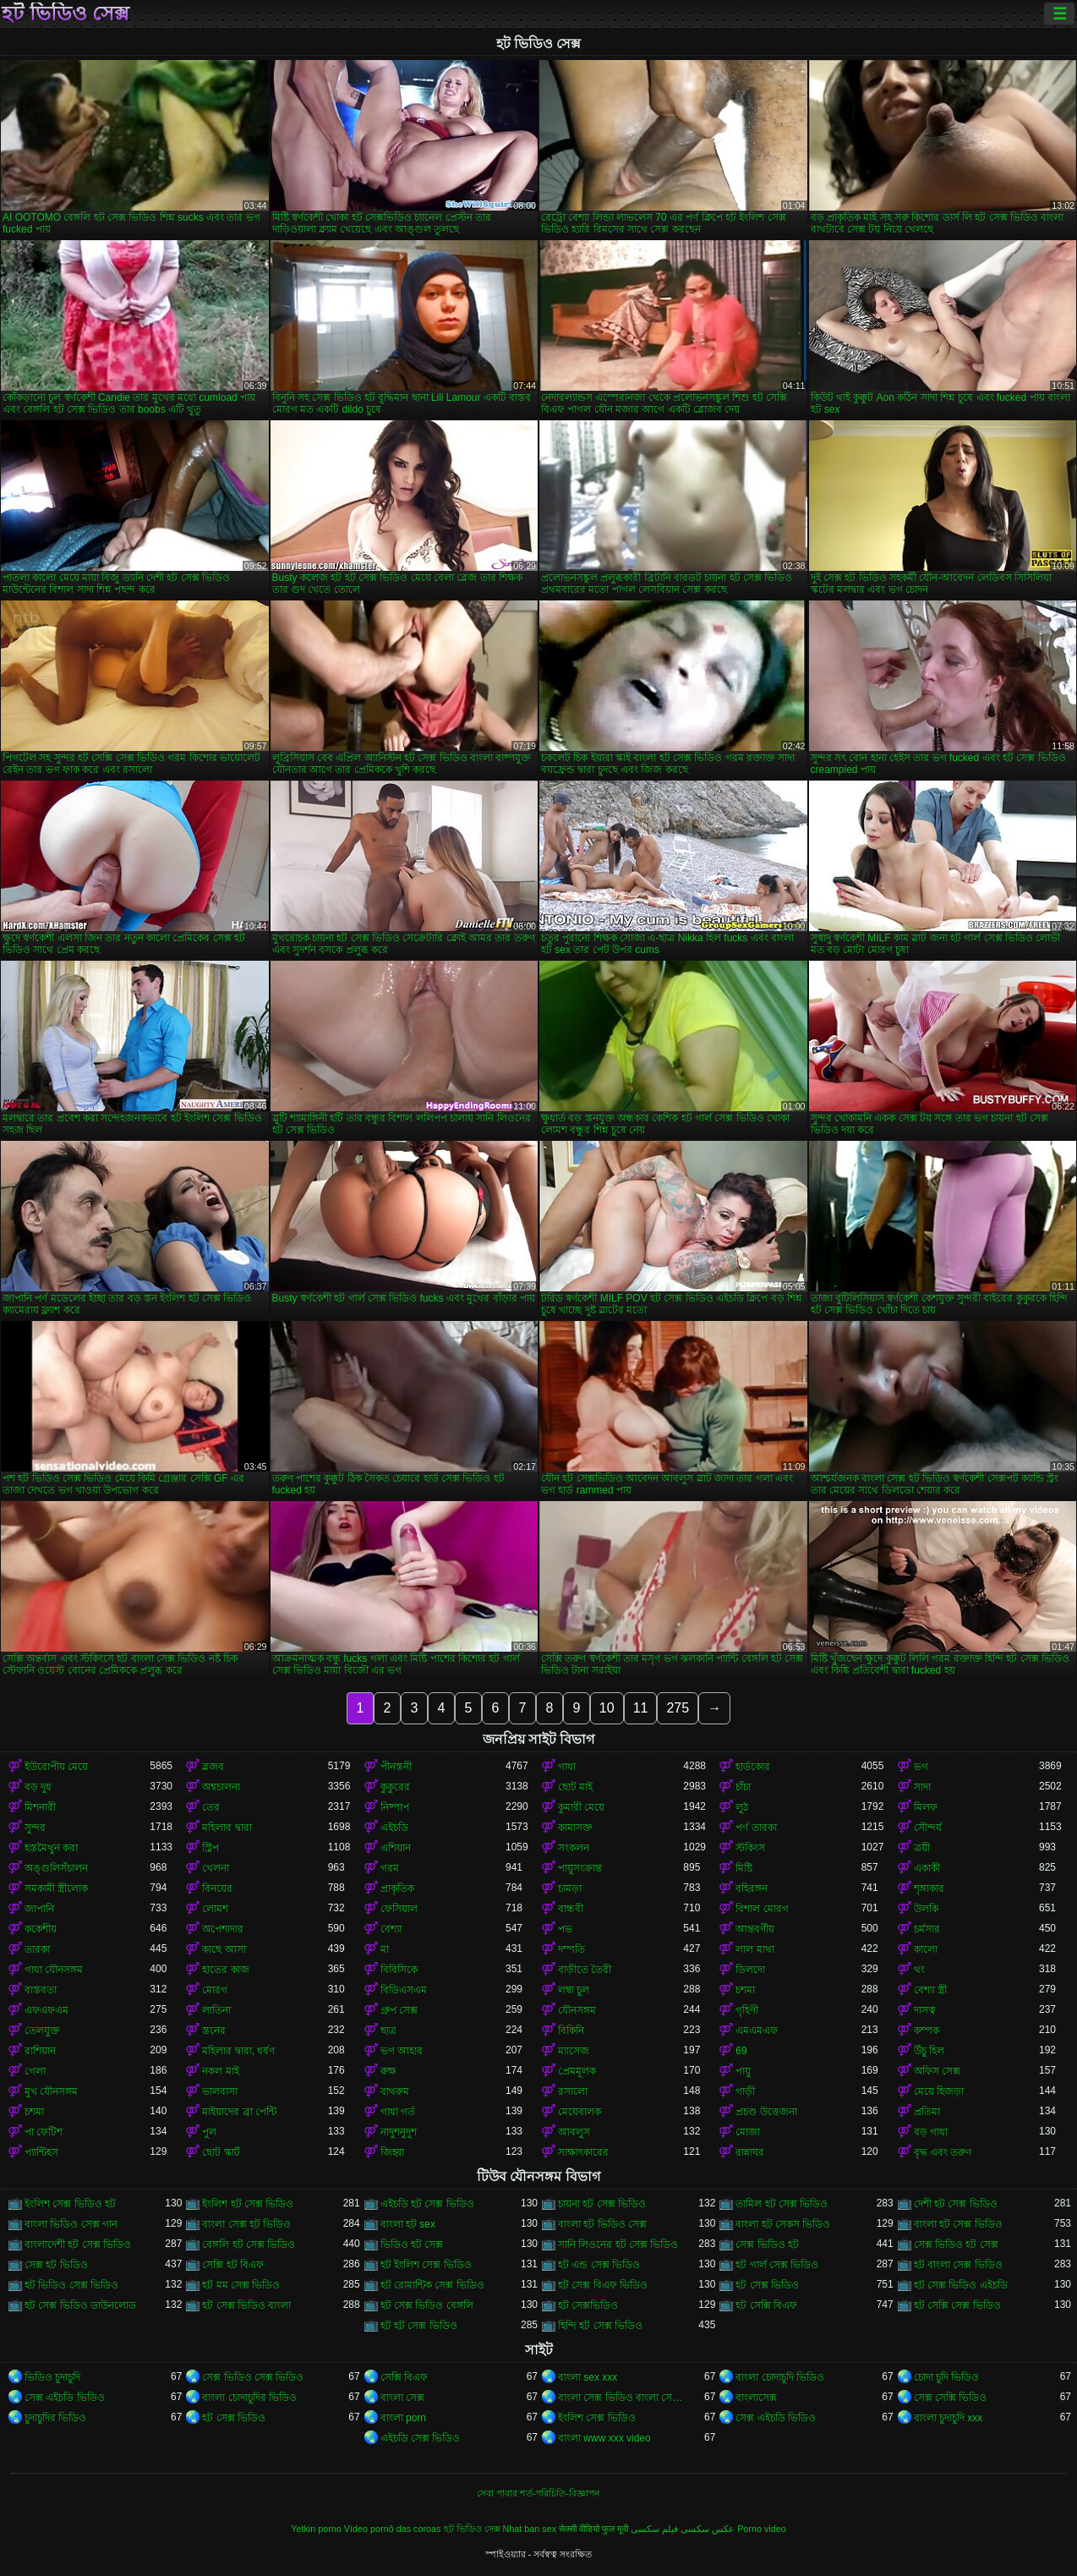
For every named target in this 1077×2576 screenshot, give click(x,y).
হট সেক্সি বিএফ (766, 2305)
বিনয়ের (217, 1888)
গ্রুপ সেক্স (399, 2010)
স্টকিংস (750, 1848)
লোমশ (215, 1909)
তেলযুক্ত (42, 2030)
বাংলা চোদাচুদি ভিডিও (779, 2377)
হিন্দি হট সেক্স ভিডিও (600, 2326)
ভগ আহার (401, 2051)
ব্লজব (213, 1767)
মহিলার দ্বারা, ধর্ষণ (238, 2051)
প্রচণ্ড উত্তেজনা (765, 2112)
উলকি (926, 1909)
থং (919, 1970)
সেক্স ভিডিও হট (767, 2244)
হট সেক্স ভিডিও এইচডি (961, 2285)
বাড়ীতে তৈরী (584, 1970)
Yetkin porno (316, 2529)
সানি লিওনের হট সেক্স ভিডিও (618, 2244)
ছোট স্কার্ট (220, 2152)
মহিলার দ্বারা (226, 1827)
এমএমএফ (756, 2030)
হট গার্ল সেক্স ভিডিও (776, 2265)
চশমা (745, 1990)
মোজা (747, 2132)
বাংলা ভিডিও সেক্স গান (71, 2224)
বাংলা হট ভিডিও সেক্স (602, 2224)
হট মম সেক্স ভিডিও (241, 2285)
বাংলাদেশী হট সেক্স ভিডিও (78, 2244)
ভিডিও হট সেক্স (412, 2244)
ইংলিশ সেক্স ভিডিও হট (70, 2204)
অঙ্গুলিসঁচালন (56, 1868)
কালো (926, 1949)
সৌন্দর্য (928, 1827)
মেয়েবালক (579, 2112)
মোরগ (214, 1990)
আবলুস (574, 2132)
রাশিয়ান (40, 2051)
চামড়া (570, 1888)
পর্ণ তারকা (755, 1827)
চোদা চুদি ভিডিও (947, 2377)
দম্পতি (571, 1949)
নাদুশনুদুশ (398, 2132)
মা (384, 1949)
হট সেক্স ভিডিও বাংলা (246, 2305)
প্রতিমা (927, 2112)
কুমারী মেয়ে (581, 1807)
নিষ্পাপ (394, 1807)
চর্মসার (927, 1929)
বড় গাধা (931, 2132)
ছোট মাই (575, 1787)
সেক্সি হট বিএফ (233, 2265)
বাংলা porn (403, 2418)
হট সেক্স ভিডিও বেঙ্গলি (426, 2305)
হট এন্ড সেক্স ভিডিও (599, 2265)
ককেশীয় (41, 1929)
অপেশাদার (222, 1929)
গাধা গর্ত (397, 2112)
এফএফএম (46, 2010)
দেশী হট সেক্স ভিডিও (956, 2204)
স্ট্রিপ (210, 1848)
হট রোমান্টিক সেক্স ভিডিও (432, 2285)
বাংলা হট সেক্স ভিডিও (958, 2224)
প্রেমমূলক (577, 2071)
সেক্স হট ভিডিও (56, 2265)
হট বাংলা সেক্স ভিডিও (958, 2265)
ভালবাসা (220, 2091)
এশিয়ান (395, 1848)
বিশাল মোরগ (761, 1909)
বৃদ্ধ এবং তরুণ (943, 2152)
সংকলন (573, 1848)
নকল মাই (220, 2071)
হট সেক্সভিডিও (588, 2305)
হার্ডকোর (752, 1767)
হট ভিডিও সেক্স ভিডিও (71, 2285)
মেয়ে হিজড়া (939, 2091)
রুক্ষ (388, 2071)
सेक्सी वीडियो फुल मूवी (593, 2529)
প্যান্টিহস (41, 2152)
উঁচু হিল (929, 2051)
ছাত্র (388, 2030)
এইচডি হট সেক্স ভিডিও (427, 2204)
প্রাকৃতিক (397, 1888)
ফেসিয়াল (399, 1909)
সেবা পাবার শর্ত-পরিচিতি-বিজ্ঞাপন (538, 2493)
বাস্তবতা (41, 1990)
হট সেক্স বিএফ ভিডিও (603, 2285)
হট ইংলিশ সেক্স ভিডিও (426, 2265)
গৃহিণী (746, 2010)
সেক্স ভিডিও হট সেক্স (956, 2244)
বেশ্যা (391, 1929)
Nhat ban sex (530, 2529)
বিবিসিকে (399, 1970)
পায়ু (743, 2071)
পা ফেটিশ (44, 2132)
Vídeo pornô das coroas (392, 2529)
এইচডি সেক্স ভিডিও (420, 2438)
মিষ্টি (743, 1868)
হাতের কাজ (225, 1970)
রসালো (573, 2091)
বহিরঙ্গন (751, 1888)
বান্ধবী (570, 1909)
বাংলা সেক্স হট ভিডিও (246, 2224)
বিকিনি (571, 2030)
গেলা (35, 2071)
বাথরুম (394, 2091)
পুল (209, 2132)
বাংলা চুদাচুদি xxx (948, 2418)
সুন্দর (35, 1827)
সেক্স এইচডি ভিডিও (65, 2397)
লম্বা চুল (573, 1990)
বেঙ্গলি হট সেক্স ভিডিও (248, 2244)
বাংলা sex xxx (587, 2377)
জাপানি (39, 1909)
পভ (565, 1929)
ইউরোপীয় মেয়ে (56, 1767)
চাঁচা (743, 1787)
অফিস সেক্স (937, 2071)
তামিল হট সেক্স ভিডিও (781, 2204)
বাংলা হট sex (407, 2224)
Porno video (761, 2529)
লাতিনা (216, 2010)
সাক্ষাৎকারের (583, 2152)
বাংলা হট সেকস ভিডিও (782, 2224)
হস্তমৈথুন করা (51, 1848)
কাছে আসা (223, 1949)
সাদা (922, 1787)
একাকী (927, 1868)
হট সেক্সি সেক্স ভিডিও (957, 2305)
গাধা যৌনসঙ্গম (54, 1970)
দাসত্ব (925, 2010)
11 (640, 1708)
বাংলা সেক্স (402, 2397)
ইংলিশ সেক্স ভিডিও (597, 2418)
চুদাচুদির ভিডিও (55, 2418)
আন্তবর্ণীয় (754, 1929)
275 (677, 1708)
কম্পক (926, 2030)
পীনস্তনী (396, 1767)
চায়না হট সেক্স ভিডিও (602, 2204)
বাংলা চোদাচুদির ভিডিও (249, 2397)
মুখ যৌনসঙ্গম (51, 2091)
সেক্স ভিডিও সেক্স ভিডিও (252, 2377)
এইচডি (394, 1827)
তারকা (37, 1949)
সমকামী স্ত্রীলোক (56, 1888)
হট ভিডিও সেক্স (65, 14)
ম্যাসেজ (573, 2051)
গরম (389, 1868)
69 (740, 2051)
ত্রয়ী (922, 1848)
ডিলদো (750, 1970)
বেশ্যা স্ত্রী (930, 1990)
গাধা (567, 1767)
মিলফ (926, 1807)
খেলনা (215, 1868)
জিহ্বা (392, 2152)
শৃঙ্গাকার (929, 1888)
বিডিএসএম (403, 1990)
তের (211, 1807)
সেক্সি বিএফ (404, 2377)
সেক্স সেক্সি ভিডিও (950, 2397)
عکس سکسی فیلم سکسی (683, 2529)
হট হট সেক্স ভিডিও (418, 2326)
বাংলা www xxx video (604, 2438)
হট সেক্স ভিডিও (767, 2285)
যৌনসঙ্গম (577, 2010)
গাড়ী (745, 2091)
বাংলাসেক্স (756, 2397)
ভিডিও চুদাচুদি (52, 2377)
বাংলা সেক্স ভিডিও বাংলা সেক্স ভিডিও (620, 2397)
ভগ (921, 1767)
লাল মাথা (754, 1949)
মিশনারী (40, 1807)
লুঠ (741, 1807)
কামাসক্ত (575, 1827)
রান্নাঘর (749, 2152)
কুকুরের (395, 1787)
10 (607, 1708)
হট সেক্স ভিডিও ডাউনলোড (80, 2305)
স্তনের (214, 2030)
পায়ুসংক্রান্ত (580, 1868)
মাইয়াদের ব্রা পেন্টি (239, 2112)
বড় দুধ (38, 1787)
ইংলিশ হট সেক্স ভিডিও (247, 2204)
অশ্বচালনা (221, 1787)
